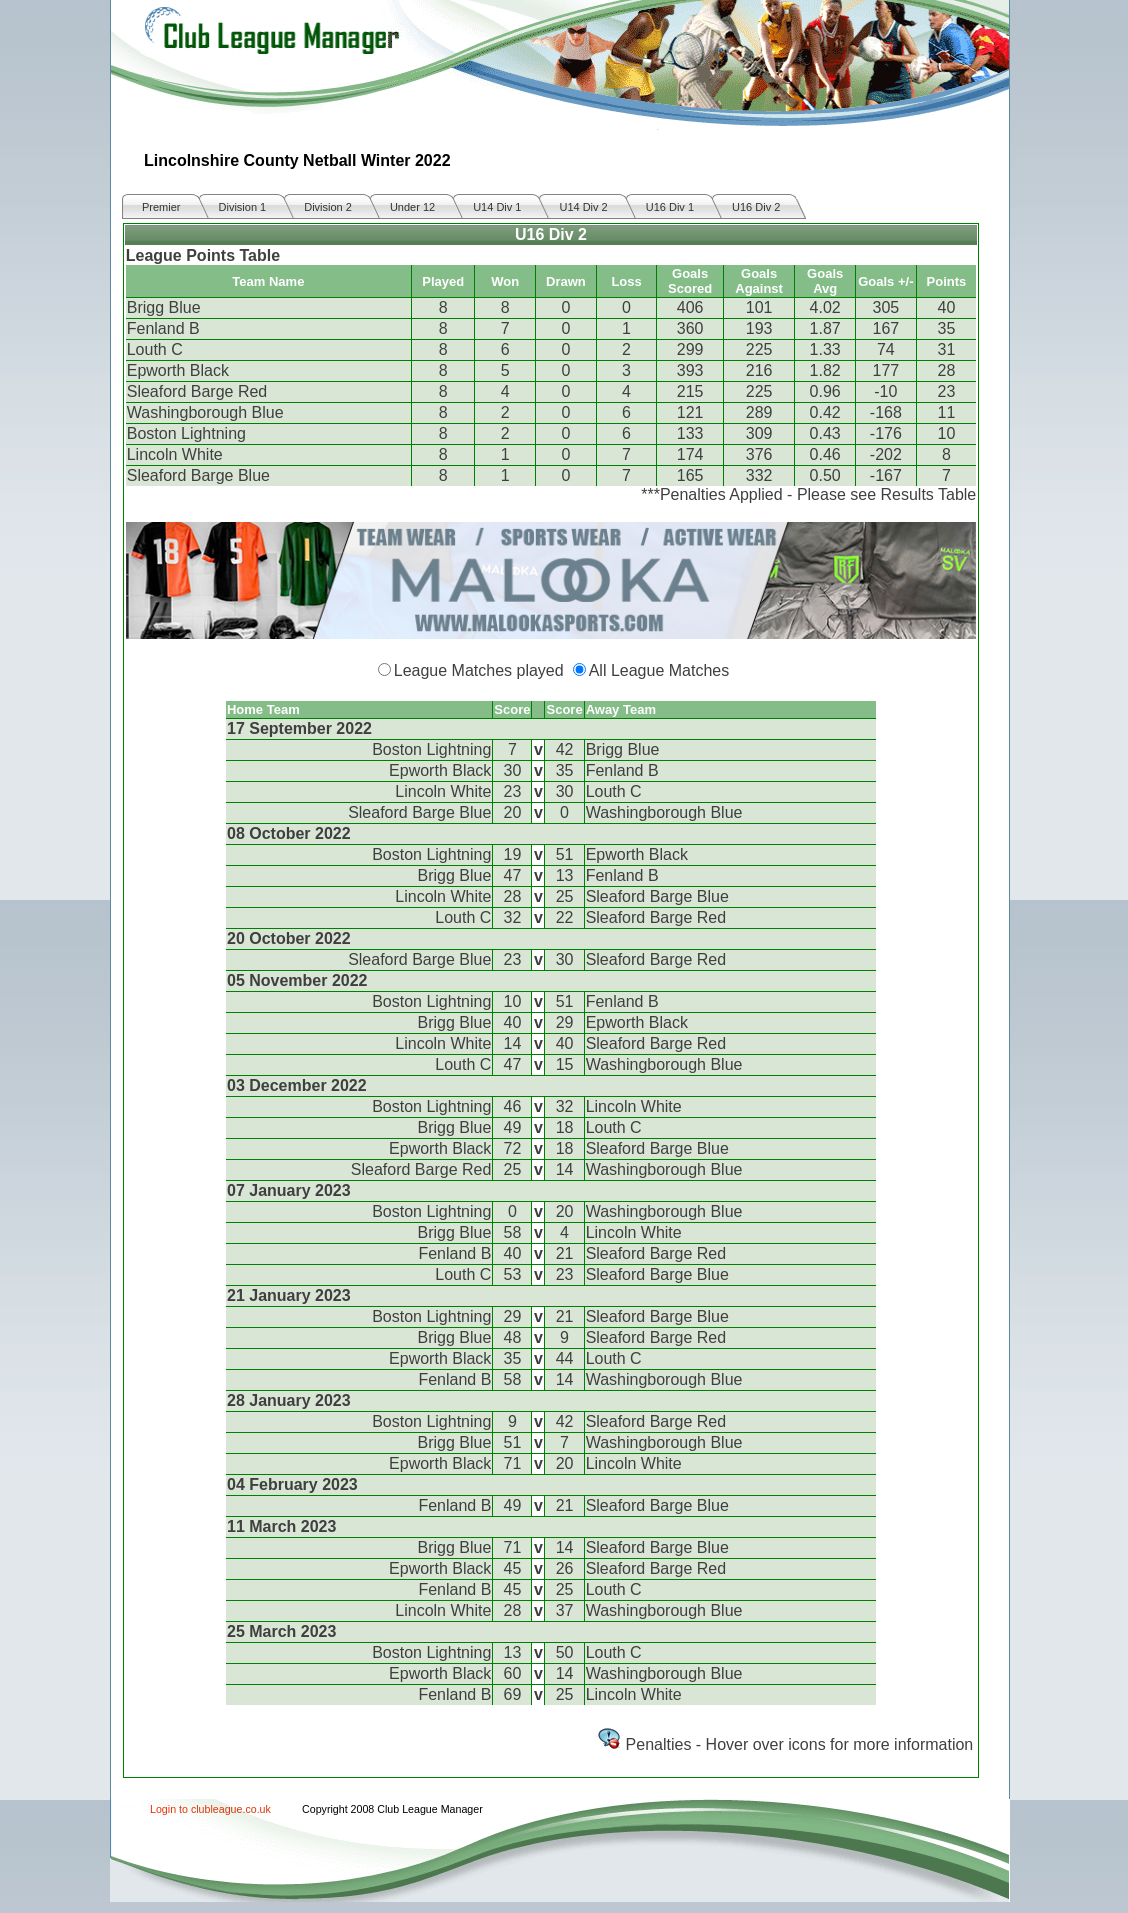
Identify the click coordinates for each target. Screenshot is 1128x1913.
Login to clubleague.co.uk (210, 1809)
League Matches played (479, 670)
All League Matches (659, 670)
